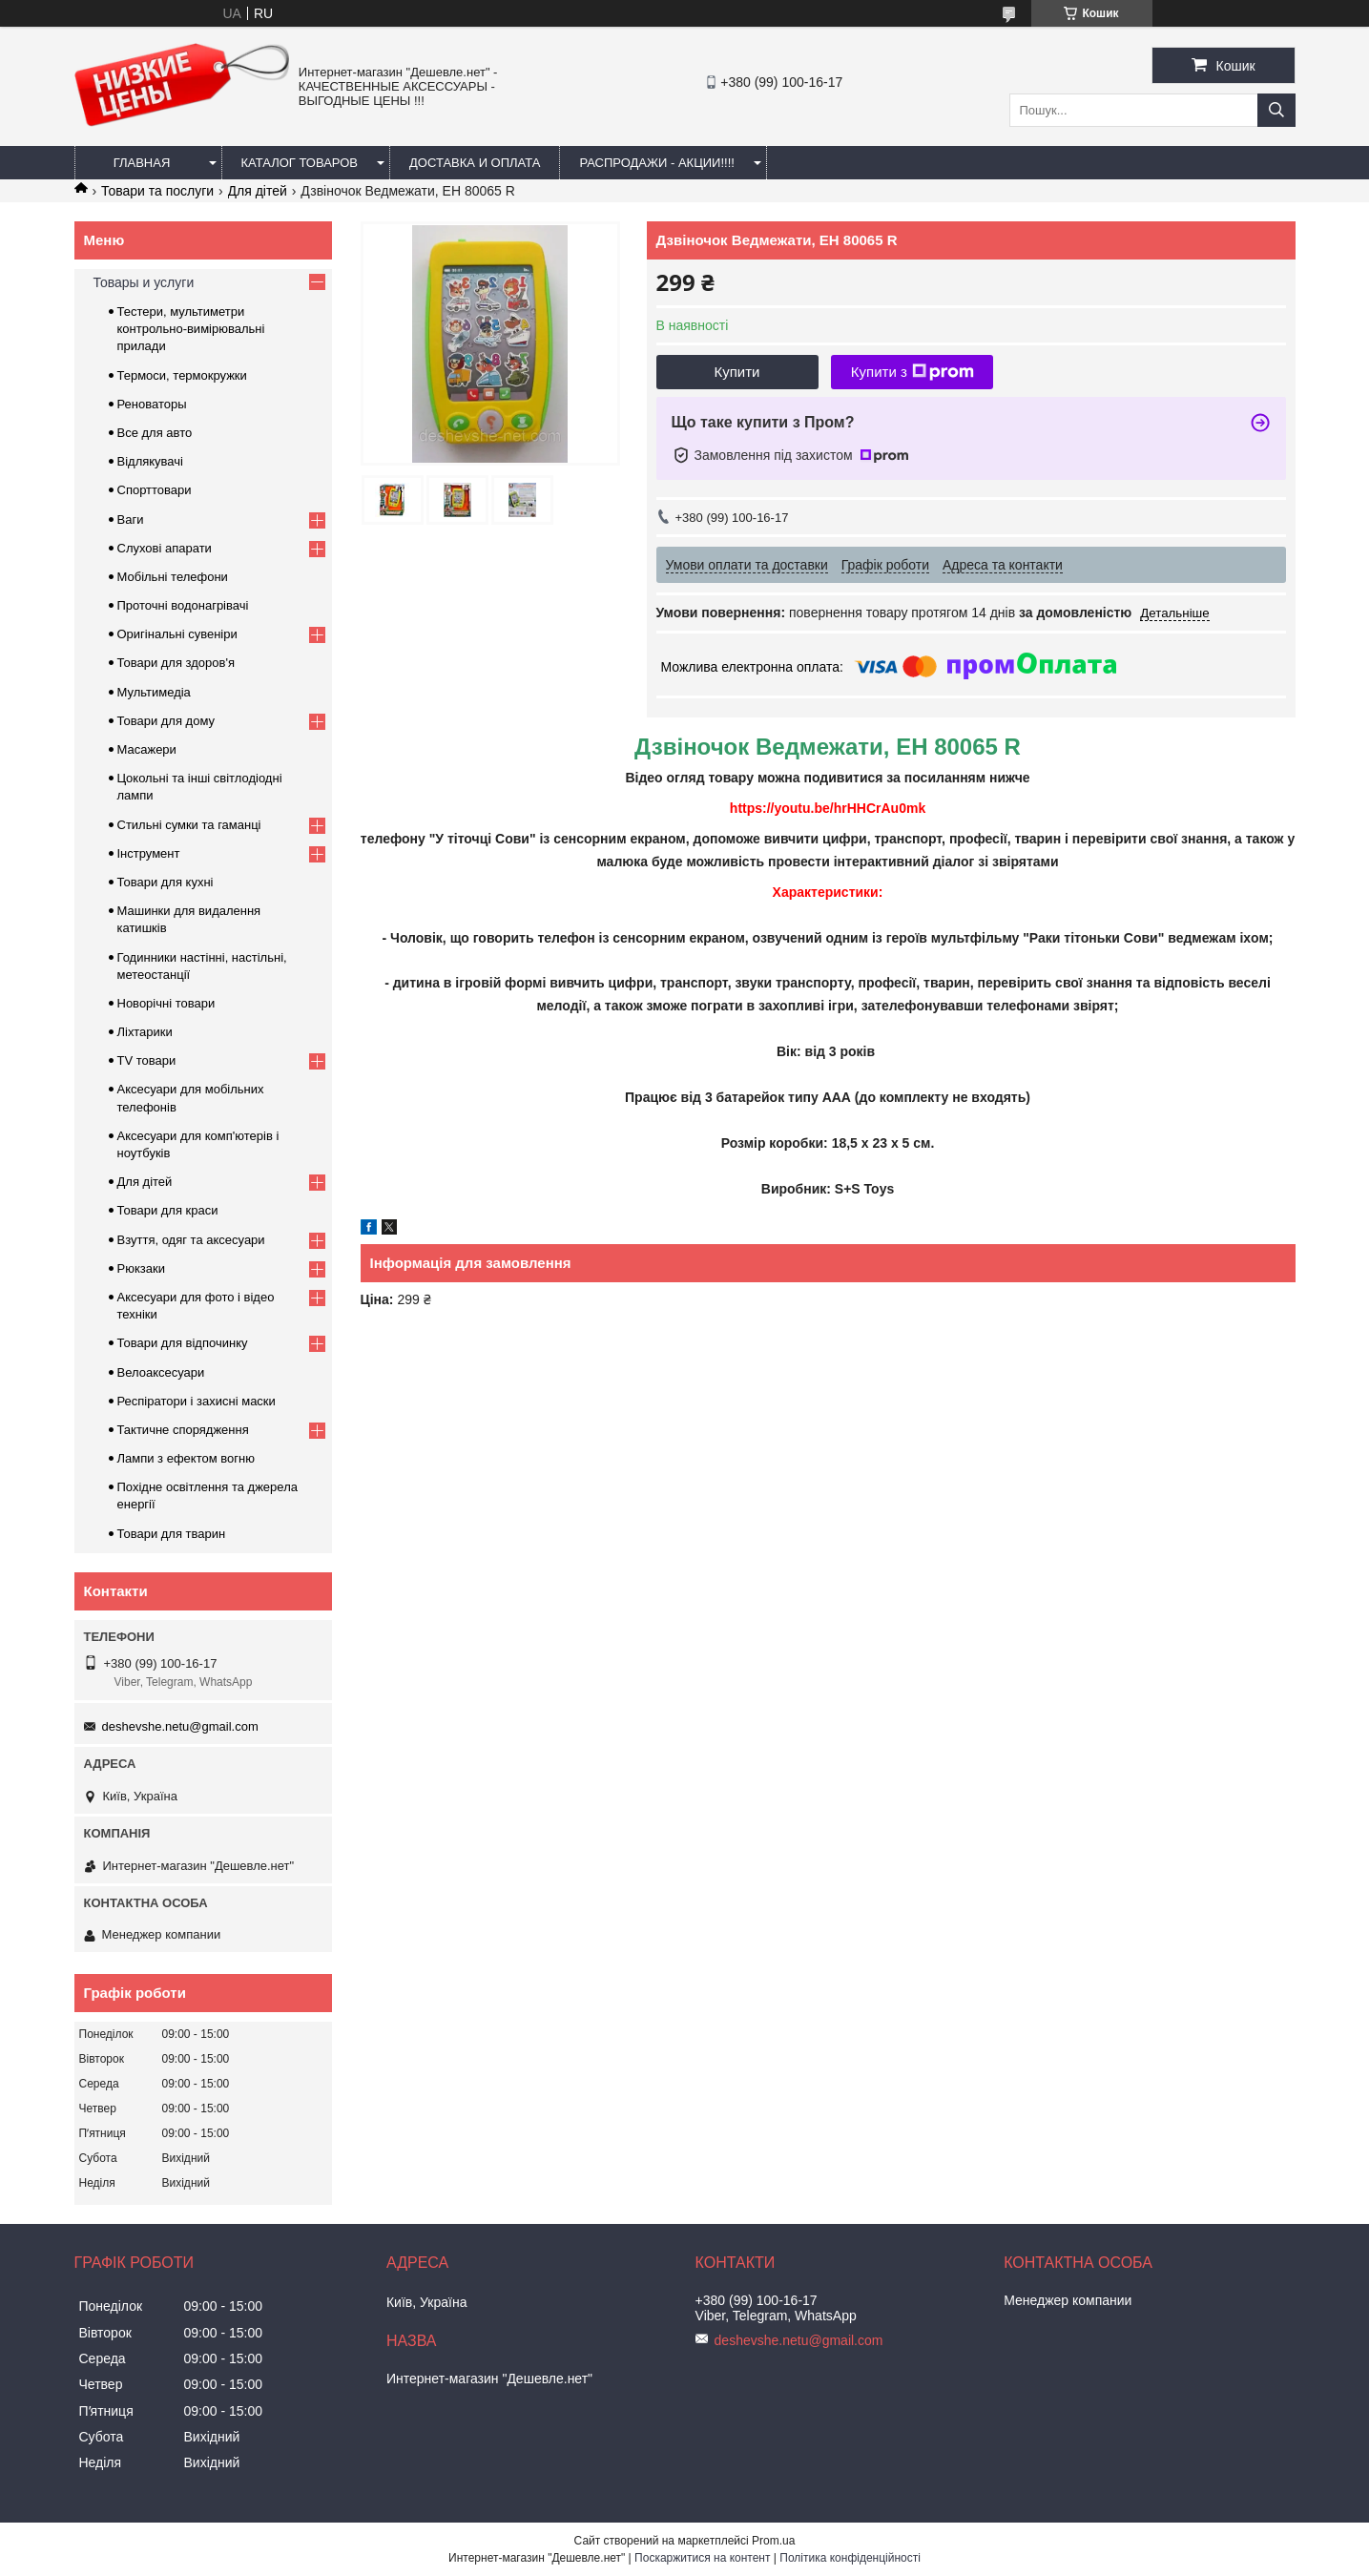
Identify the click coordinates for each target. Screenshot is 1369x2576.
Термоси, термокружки (182, 375)
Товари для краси (167, 1210)
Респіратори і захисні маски (196, 1401)
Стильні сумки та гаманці (189, 825)
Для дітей (257, 190)
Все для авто (155, 433)
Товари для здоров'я (176, 662)
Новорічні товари (166, 1003)
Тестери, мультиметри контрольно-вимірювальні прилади (191, 328)
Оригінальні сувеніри (177, 634)
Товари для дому (166, 721)
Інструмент (148, 853)
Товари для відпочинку (182, 1343)
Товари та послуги (157, 190)
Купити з (912, 372)
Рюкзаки (141, 1268)
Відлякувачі (150, 461)
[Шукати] (1276, 110)
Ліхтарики (145, 1032)
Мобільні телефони (172, 577)
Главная (142, 163)
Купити (737, 372)
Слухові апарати (164, 548)
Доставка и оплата (474, 163)
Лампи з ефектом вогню (186, 1458)
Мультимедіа (154, 692)
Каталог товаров (300, 163)
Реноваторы (152, 404)
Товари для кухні (165, 882)
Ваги (130, 519)
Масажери (146, 749)
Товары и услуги (144, 282)
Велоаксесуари (161, 1372)
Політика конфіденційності (850, 2558)
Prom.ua (773, 2540)
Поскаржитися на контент (702, 2558)
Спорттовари (154, 490)
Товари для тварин (171, 1534)
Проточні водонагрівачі (183, 605)
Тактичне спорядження (183, 1430)
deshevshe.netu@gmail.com (180, 1726)
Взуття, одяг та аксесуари (191, 1240)
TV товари (146, 1060)
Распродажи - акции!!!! (657, 163)
